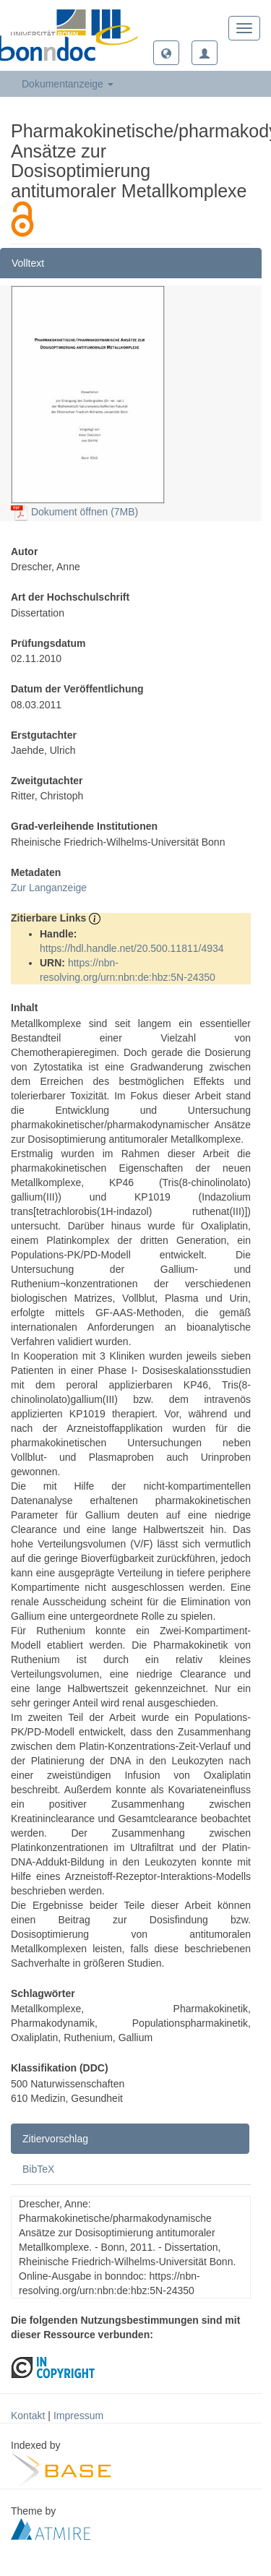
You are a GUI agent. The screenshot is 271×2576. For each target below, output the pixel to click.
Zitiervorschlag (55, 2138)
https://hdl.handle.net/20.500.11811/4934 (132, 948)
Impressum (78, 2415)
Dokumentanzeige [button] (67, 84)
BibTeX (38, 2169)
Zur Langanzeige (49, 887)
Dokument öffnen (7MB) (74, 512)
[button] (166, 52)
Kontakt (28, 2415)
